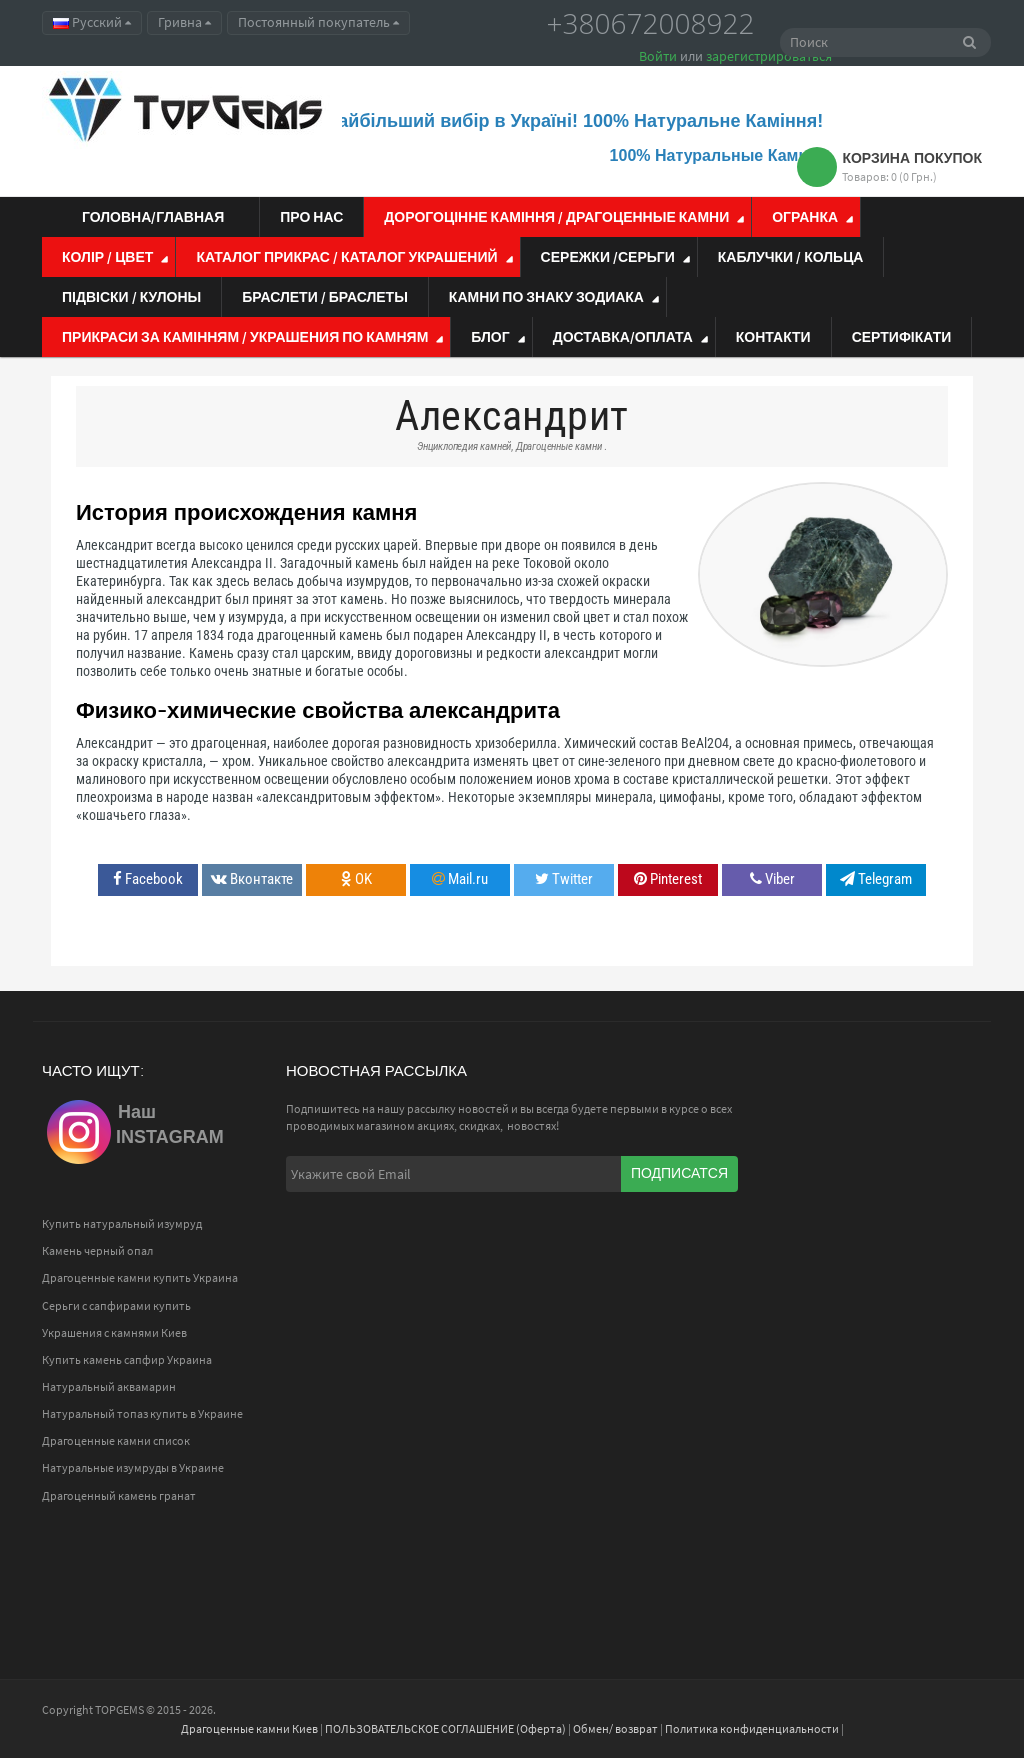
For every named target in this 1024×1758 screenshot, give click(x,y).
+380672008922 (651, 23)
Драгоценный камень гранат (119, 1495)
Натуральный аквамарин (109, 1386)
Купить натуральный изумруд (122, 1223)
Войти (658, 56)
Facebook (148, 879)
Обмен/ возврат (615, 1728)
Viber (772, 879)
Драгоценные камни (559, 446)
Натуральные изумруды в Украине (133, 1467)
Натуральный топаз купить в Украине (142, 1413)
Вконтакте (252, 879)
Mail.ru (460, 879)
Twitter (564, 879)
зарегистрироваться (769, 56)
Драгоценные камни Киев (249, 1728)
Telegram (876, 879)
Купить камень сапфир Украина (127, 1359)
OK (356, 879)
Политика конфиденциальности (752, 1728)
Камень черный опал (97, 1250)
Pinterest (668, 879)
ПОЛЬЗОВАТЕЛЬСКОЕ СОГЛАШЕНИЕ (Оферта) (445, 1728)
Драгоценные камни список (116, 1440)
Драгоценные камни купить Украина (140, 1277)
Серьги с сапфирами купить (116, 1305)
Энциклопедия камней (464, 446)
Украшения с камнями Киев (114, 1332)
